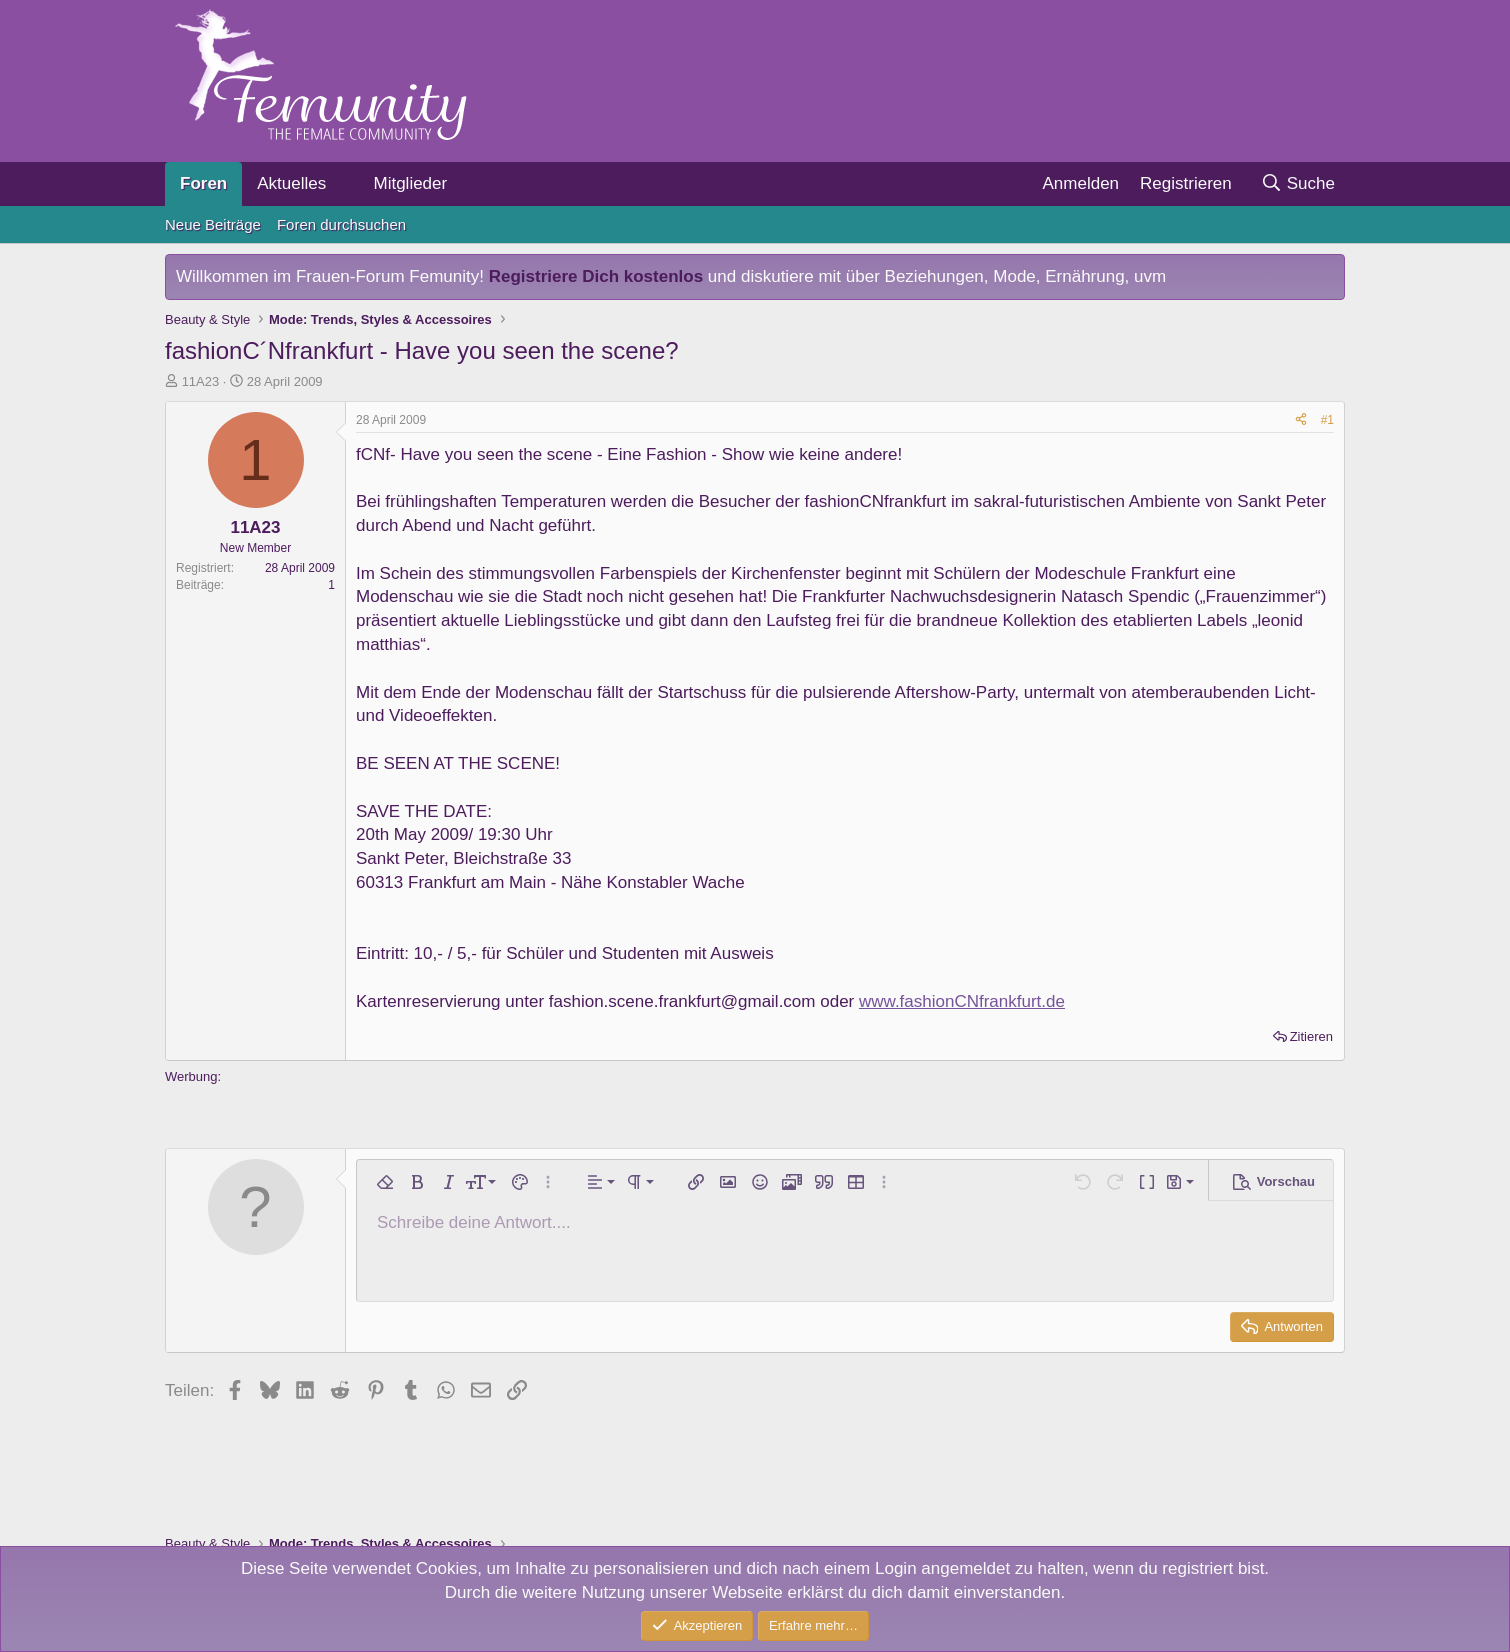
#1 (1327, 420)
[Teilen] (1301, 420)
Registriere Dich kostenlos (596, 276)
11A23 (201, 381)
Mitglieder (410, 183)
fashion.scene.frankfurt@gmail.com (682, 1001)
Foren (203, 183)
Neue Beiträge (213, 224)
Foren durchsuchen (341, 224)
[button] (343, 184)
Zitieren (1311, 1036)
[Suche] (1297, 184)
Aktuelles (291, 183)
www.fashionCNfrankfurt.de (962, 1001)
